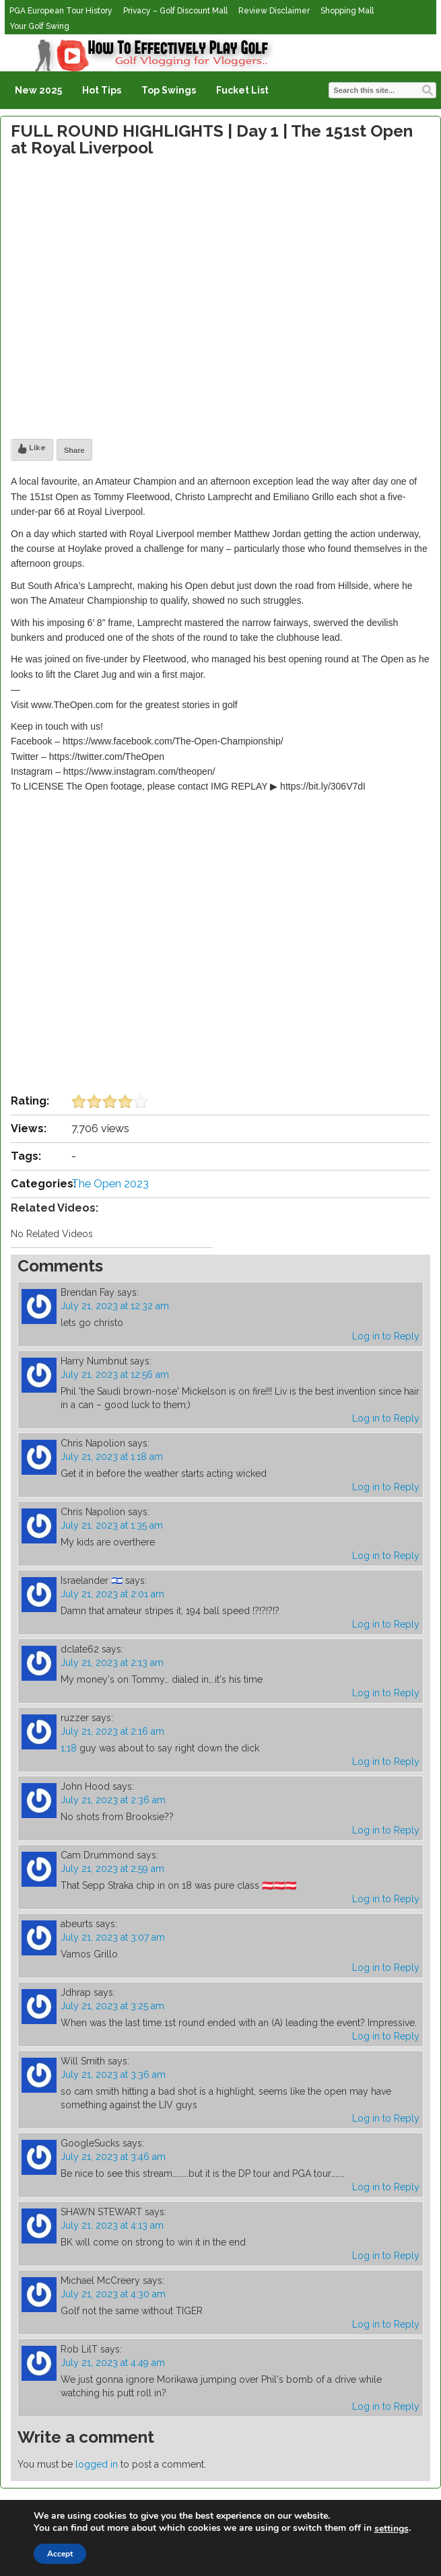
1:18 (69, 1748)
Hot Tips (101, 90)
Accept (60, 2553)
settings (391, 2529)
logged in (96, 2464)
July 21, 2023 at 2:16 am (112, 1731)
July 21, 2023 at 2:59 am (112, 1868)
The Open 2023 (110, 1183)
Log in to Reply (385, 1336)
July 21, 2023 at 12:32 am (115, 1305)
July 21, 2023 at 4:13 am (112, 2225)
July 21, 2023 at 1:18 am (112, 1456)
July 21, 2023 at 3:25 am (112, 2005)
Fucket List (242, 90)
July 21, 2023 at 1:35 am (112, 1525)
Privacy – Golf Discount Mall (175, 10)
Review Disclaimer (274, 10)
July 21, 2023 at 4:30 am (113, 2294)
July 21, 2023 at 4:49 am (113, 2362)
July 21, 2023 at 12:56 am (115, 1374)
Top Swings (168, 90)
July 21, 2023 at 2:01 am (112, 1594)
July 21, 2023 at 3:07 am (113, 1937)
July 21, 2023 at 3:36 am (113, 2074)
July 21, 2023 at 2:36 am (113, 1800)
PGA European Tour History (60, 10)
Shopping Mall (347, 10)
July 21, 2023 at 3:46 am (113, 2156)
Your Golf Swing (39, 26)
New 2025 (38, 90)
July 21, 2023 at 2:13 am (112, 1662)
